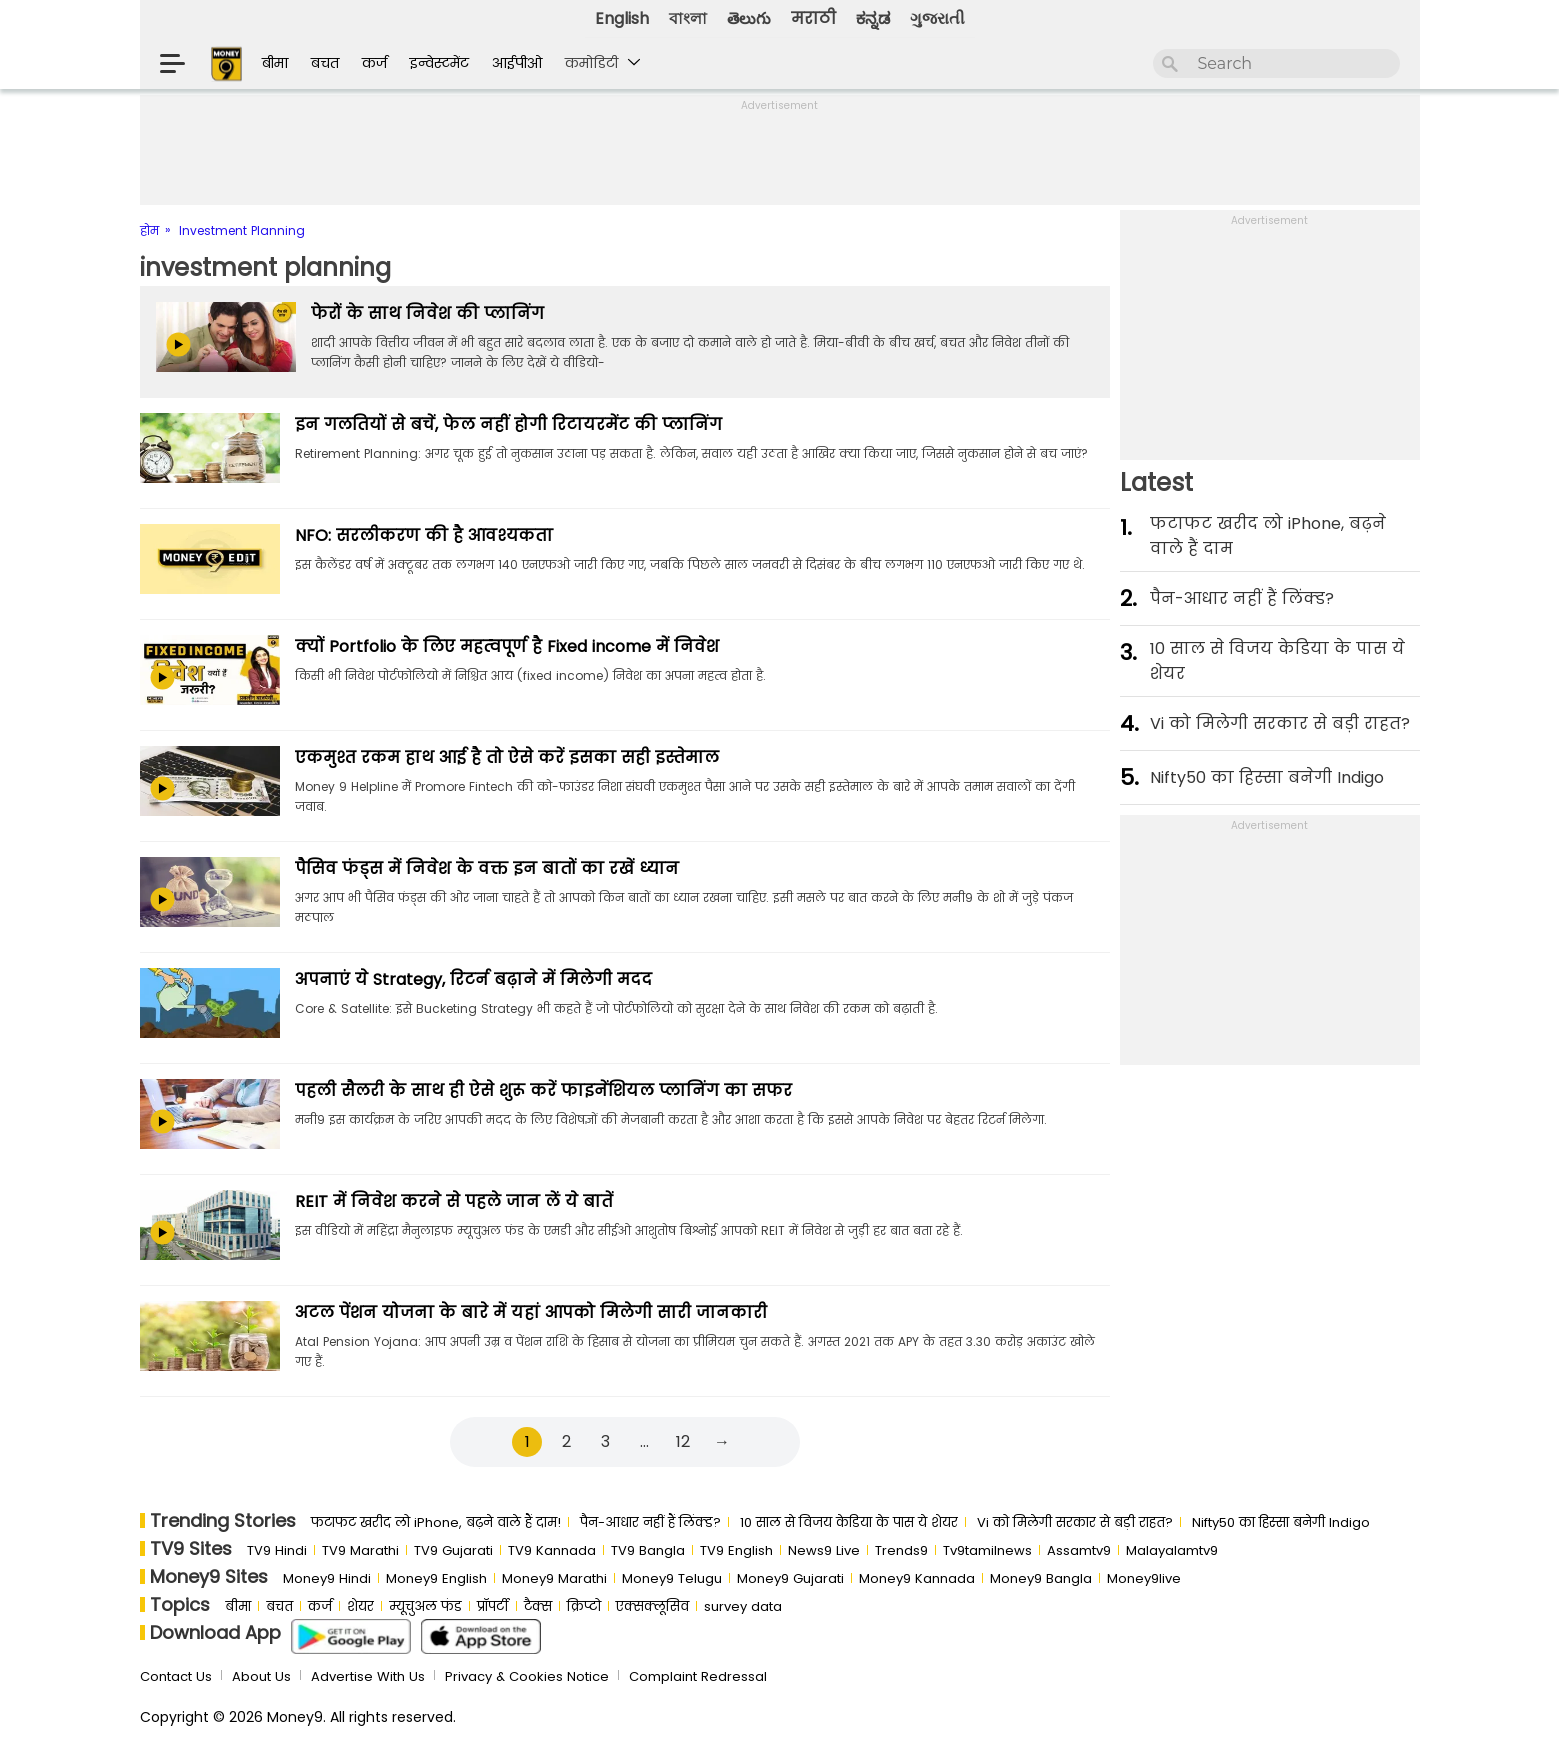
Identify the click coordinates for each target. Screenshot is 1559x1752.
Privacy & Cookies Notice (527, 1676)
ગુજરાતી (937, 18)
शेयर (360, 1606)
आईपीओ (517, 63)
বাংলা (688, 18)
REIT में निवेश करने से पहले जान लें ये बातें (454, 1201)
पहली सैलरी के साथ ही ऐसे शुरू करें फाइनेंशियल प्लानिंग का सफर (543, 1090)
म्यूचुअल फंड (425, 1606)
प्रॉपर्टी (493, 1606)
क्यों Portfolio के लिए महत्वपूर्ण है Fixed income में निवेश (507, 646)
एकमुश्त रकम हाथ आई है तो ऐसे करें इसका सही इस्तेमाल (507, 757)
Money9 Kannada (917, 1578)
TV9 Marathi (360, 1550)
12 (683, 1441)
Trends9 (901, 1550)
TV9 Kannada (552, 1550)
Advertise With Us (368, 1676)
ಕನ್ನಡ (873, 18)
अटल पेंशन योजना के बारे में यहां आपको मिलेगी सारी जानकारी (531, 1312)
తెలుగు (749, 18)
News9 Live (824, 1550)
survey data (743, 1606)
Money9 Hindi (327, 1578)
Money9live (1144, 1578)
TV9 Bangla (648, 1550)
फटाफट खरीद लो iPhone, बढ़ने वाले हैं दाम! (436, 1522)
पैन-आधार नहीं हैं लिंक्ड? (1242, 598)
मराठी (813, 18)
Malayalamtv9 (1172, 1550)
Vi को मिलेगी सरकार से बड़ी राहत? (1280, 723)
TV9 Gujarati (453, 1550)
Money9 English (436, 1578)
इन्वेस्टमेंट (439, 63)
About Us (261, 1676)
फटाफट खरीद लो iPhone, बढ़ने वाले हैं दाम (1268, 536)
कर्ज (374, 63)
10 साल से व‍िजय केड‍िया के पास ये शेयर (1277, 661)
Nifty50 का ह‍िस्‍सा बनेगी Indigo (1267, 777)
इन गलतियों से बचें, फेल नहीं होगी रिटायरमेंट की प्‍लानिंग (508, 424)
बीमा (275, 63)
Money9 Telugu (672, 1578)
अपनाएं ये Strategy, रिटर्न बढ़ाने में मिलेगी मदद (473, 979)
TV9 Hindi (277, 1550)
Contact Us (176, 1676)
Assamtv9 (1079, 1550)
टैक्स (538, 1606)
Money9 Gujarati (790, 1578)
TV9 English (736, 1550)
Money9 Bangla (1041, 1578)
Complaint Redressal (698, 1676)
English (622, 18)
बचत (325, 63)
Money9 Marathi (554, 1578)
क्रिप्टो (584, 1606)
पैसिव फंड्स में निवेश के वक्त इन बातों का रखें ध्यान (487, 868)
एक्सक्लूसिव (652, 1606)
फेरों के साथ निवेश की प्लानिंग (427, 313)
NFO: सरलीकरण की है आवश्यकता (424, 535)
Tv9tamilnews (987, 1550)
